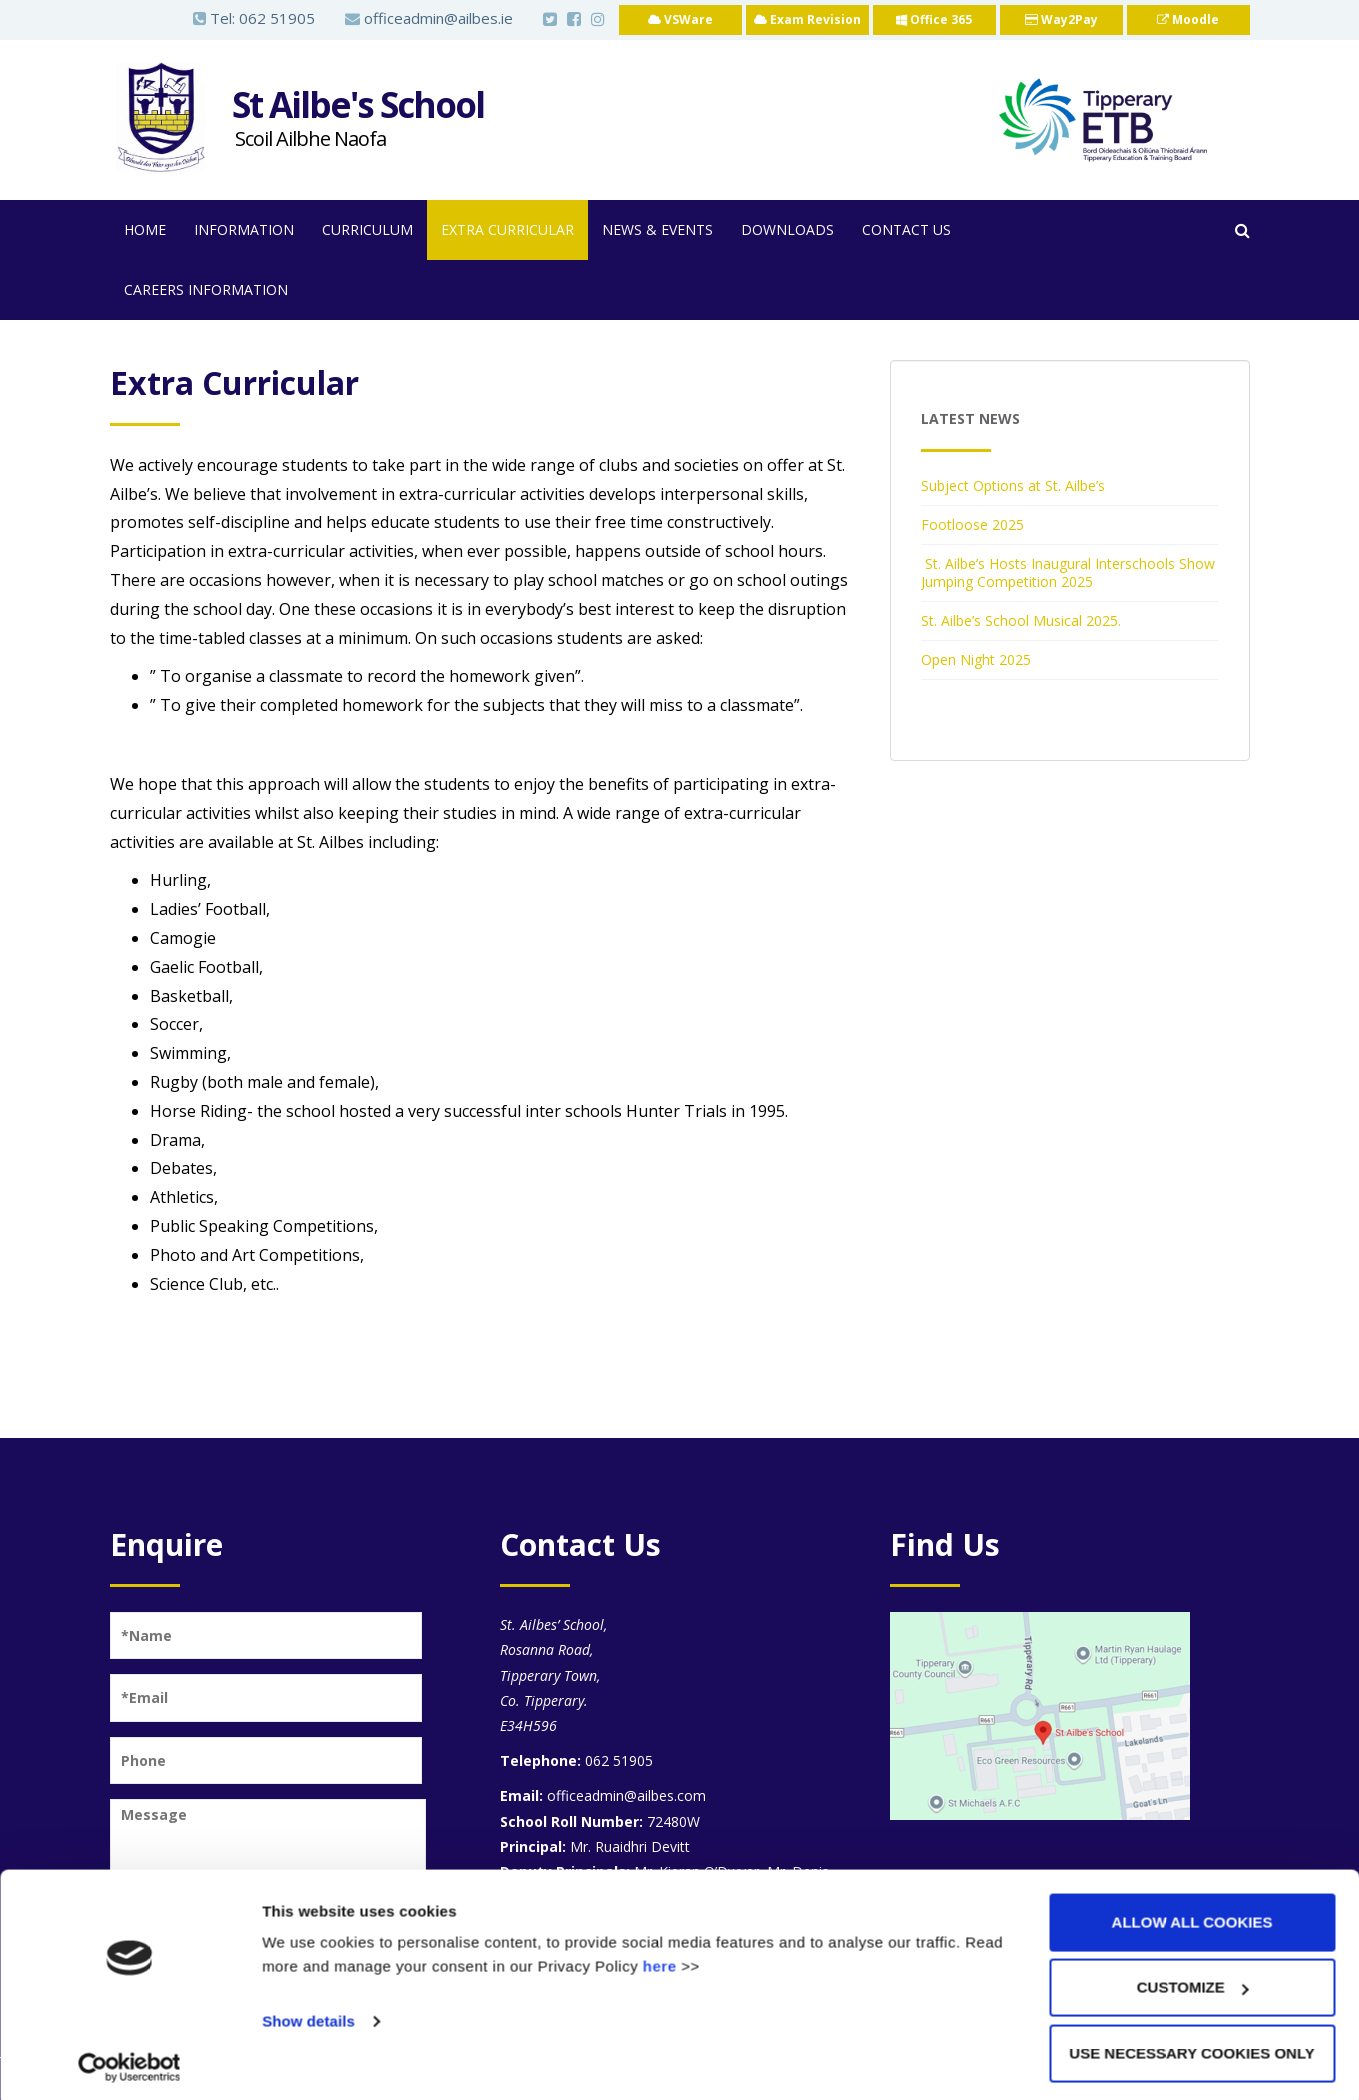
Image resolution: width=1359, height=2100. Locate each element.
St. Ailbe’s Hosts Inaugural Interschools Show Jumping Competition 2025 (1068, 572)
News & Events (657, 229)
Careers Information (206, 289)
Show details (308, 2014)
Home (145, 229)
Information (244, 229)
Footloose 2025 (972, 524)
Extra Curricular (507, 229)
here (660, 1959)
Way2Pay (1061, 19)
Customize (1193, 1981)
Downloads (787, 229)
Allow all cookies (1192, 1915)
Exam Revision (807, 19)
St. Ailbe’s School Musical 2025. (1021, 620)
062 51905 (277, 18)
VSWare (680, 19)
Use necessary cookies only (1191, 2046)
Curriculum (367, 229)
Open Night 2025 (976, 659)
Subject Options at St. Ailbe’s (1013, 485)
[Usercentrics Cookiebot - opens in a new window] (129, 2061)
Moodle (1188, 19)
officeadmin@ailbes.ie (429, 18)
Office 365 (934, 19)
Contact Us (906, 229)
